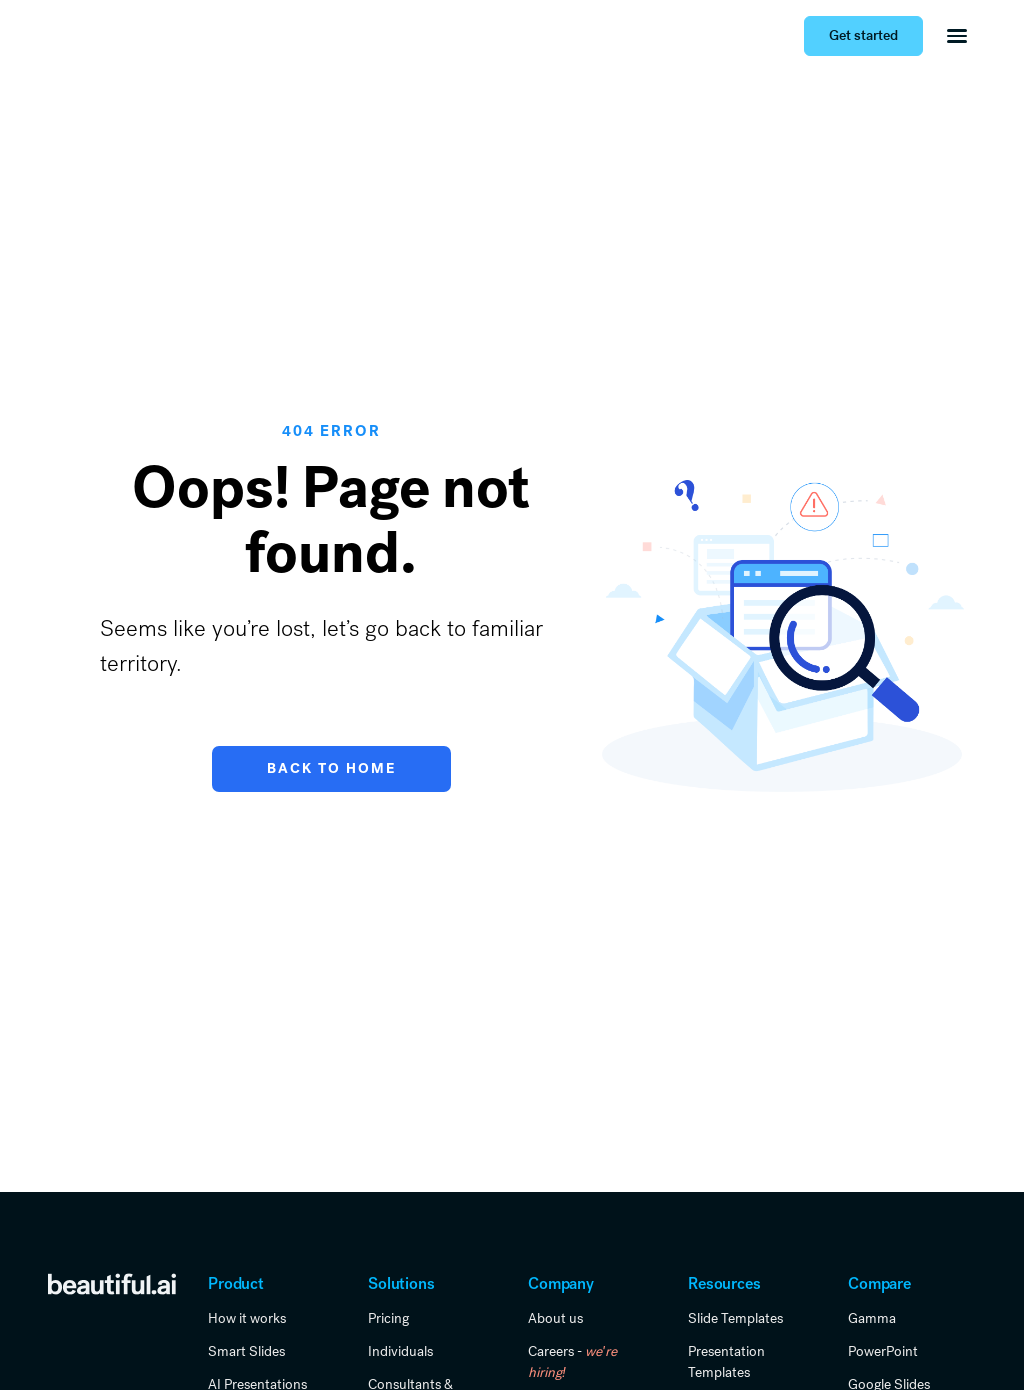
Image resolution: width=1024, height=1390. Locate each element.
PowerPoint (883, 1351)
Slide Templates (735, 1318)
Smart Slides (246, 1351)
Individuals (400, 1351)
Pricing (388, 1318)
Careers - (572, 1361)
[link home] (112, 1283)
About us (555, 1318)
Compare (879, 1283)
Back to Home (331, 768)
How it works (247, 1318)
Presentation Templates (726, 1361)
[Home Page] (80, 36)
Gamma (872, 1318)
